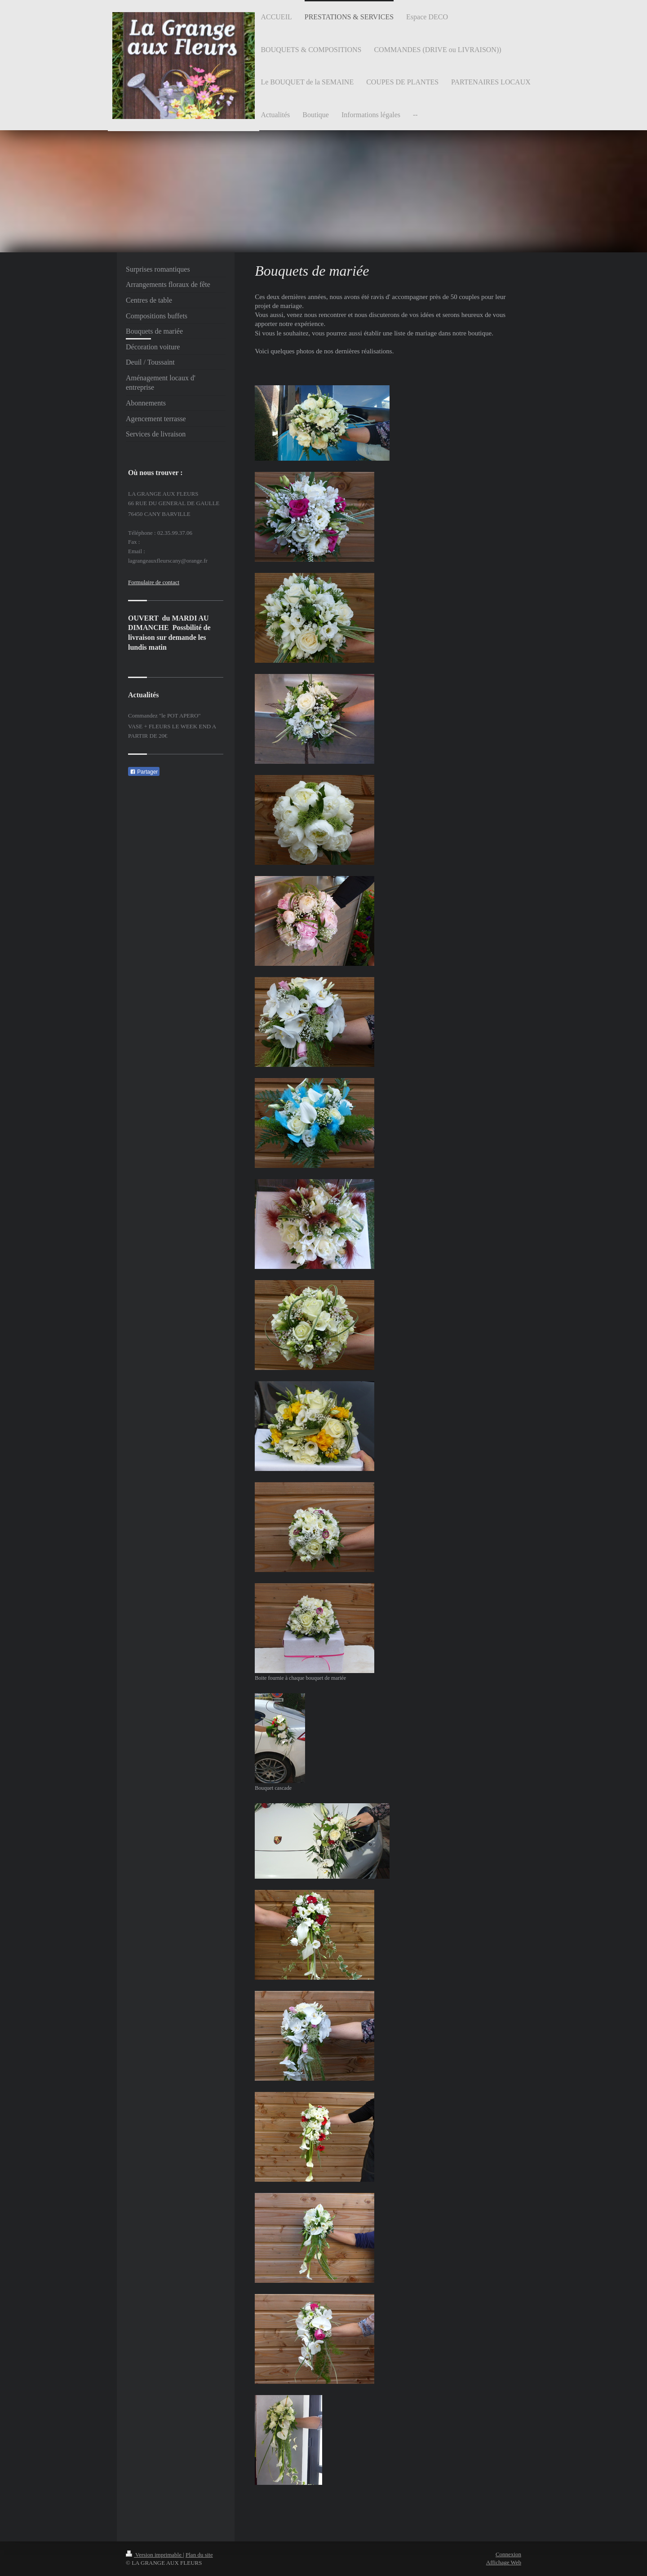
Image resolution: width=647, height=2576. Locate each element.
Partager (144, 772)
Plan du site (199, 2554)
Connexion (508, 2554)
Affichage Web (503, 2562)
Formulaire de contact (153, 582)
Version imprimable (154, 2554)
